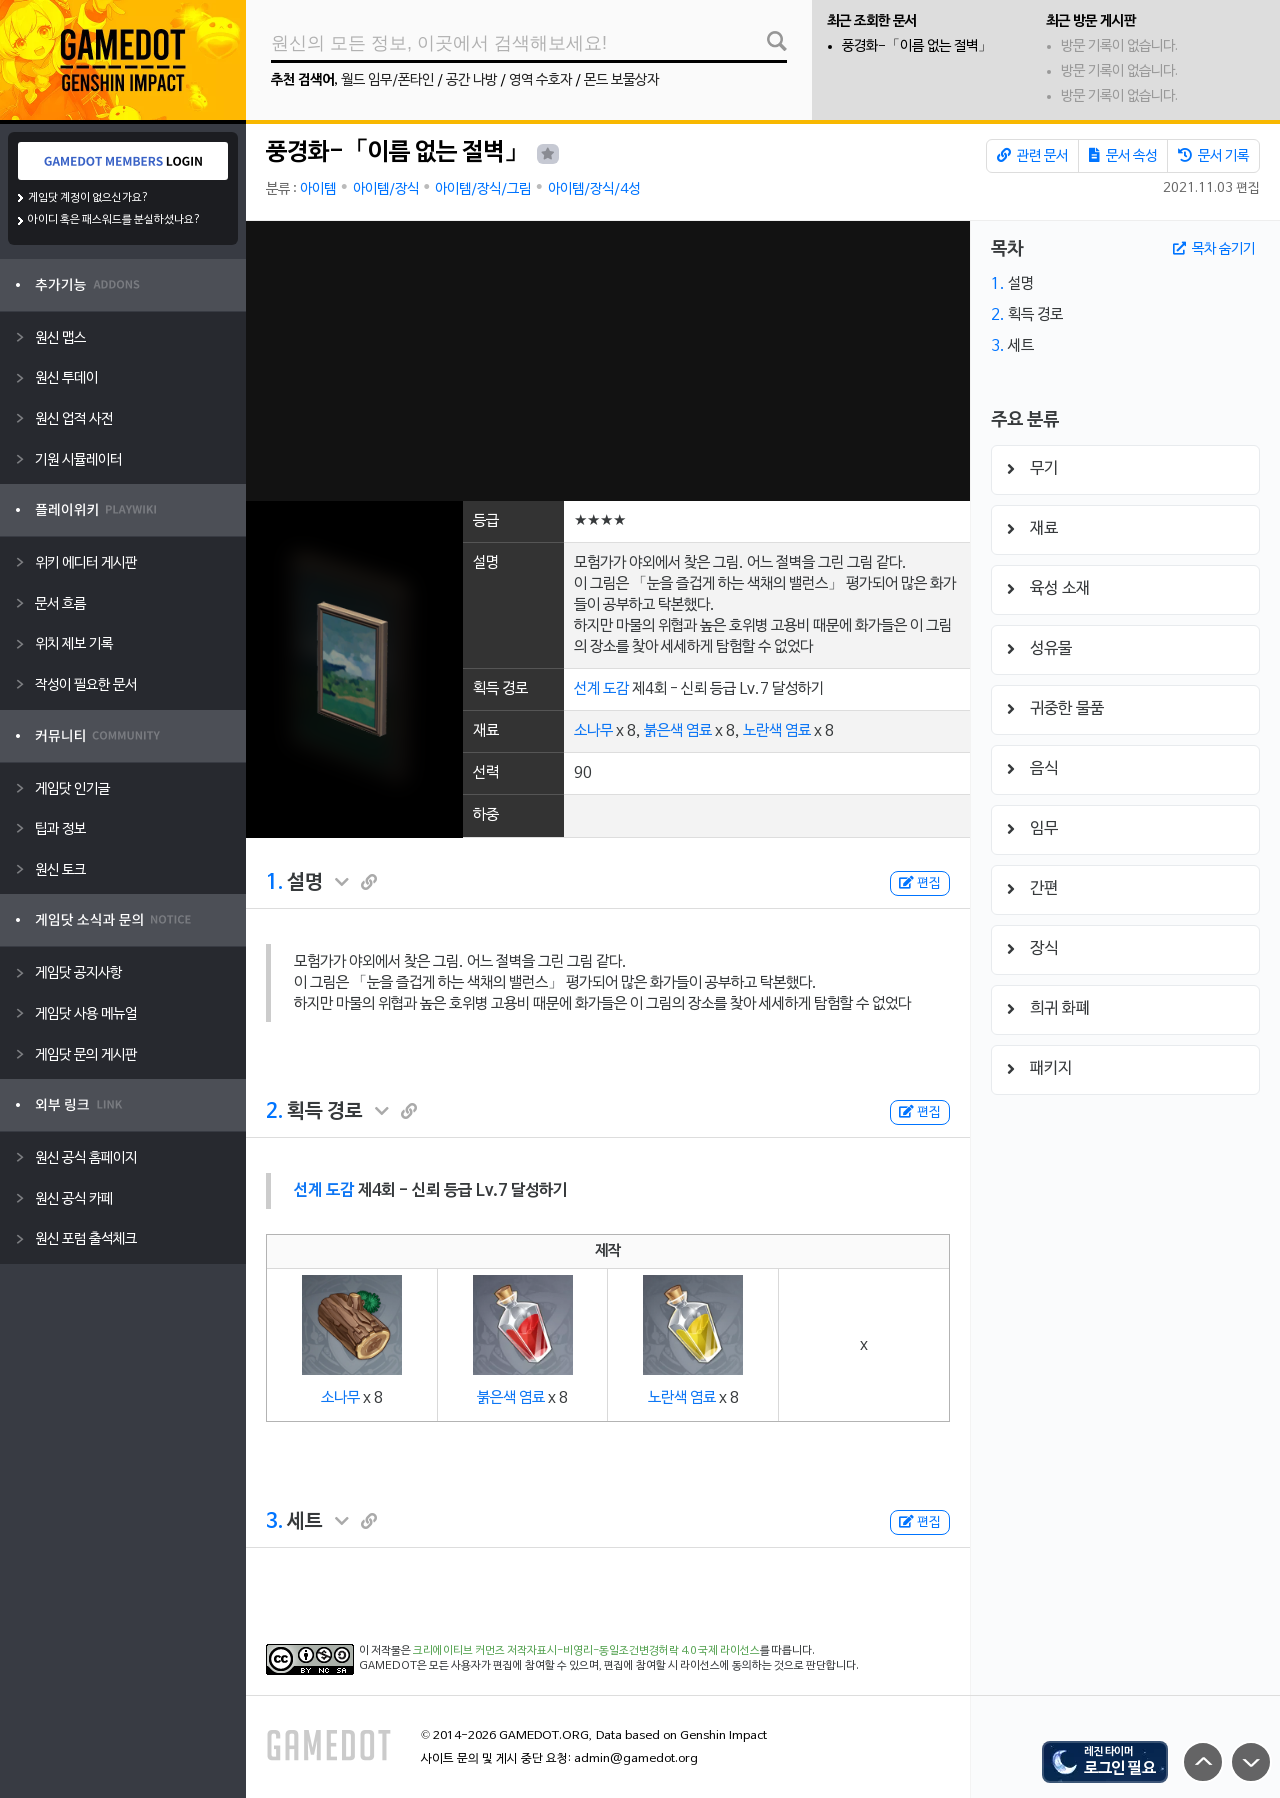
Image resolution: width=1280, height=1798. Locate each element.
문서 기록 (1213, 156)
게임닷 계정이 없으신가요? (88, 198)
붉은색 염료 (678, 731)
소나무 (593, 731)
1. (274, 883)
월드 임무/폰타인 (387, 80)
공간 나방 (471, 80)
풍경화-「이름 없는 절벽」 (917, 46)
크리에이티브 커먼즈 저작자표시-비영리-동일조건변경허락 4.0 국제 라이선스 (586, 1651)
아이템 (318, 189)
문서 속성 (1123, 156)
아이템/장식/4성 (594, 189)
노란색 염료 (777, 731)
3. (274, 1522)
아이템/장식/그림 (483, 189)
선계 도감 (601, 689)
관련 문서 (1032, 156)
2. (274, 1112)
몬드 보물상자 (621, 80)
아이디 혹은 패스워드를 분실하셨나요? (114, 220)
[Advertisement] (608, 361)
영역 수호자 (540, 80)
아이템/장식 (386, 189)
